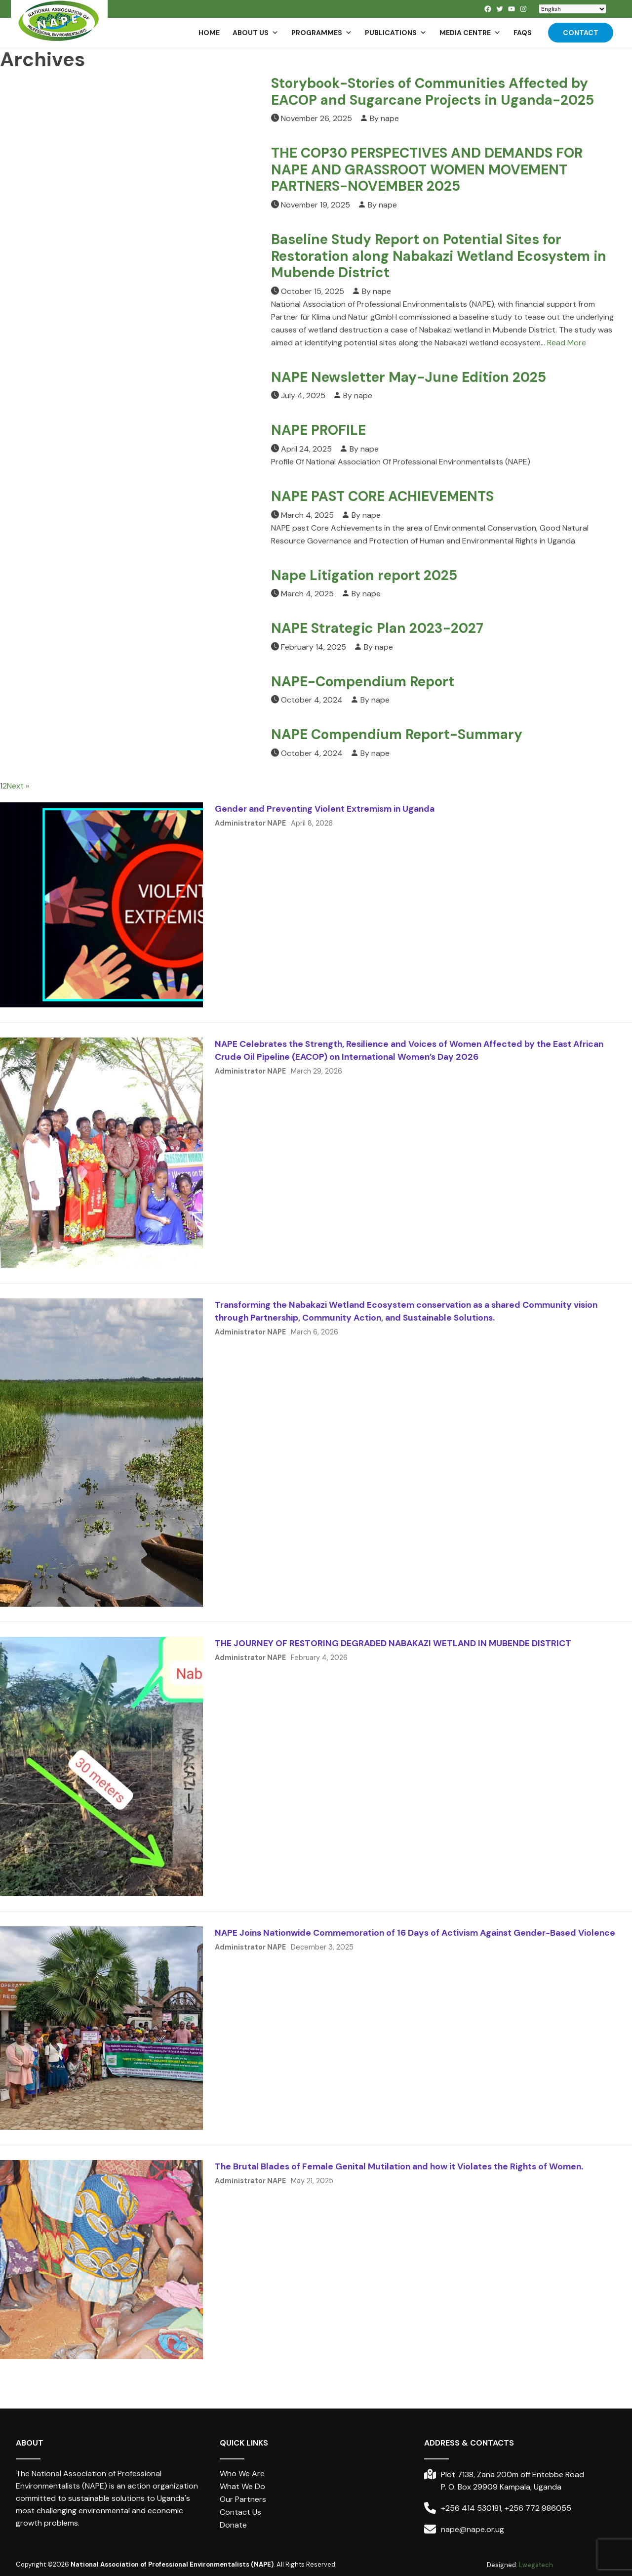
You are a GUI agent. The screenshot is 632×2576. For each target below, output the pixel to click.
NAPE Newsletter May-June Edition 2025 (408, 377)
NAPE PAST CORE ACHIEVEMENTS (382, 496)
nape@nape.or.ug (472, 2529)
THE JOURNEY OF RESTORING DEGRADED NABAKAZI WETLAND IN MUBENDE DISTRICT (393, 1643)
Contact (580, 32)
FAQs (523, 32)
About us (255, 32)
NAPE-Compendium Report (362, 681)
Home (209, 32)
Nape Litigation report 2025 (364, 575)
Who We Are (242, 2473)
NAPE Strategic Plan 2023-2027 (377, 628)
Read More (566, 342)
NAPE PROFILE (318, 430)
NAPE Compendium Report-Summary (396, 734)
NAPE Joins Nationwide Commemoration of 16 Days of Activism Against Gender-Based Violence (415, 1932)
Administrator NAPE (250, 823)
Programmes (321, 32)
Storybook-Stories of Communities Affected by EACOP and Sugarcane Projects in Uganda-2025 (432, 91)
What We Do (242, 2486)
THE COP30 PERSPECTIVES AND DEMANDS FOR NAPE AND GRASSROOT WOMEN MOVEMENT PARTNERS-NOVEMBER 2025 (427, 169)
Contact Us (240, 2512)
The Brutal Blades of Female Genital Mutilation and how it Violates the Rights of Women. (399, 2166)
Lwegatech (536, 2565)
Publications (396, 32)
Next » (18, 786)
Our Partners (243, 2499)
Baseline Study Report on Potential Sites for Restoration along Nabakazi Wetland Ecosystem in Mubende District (438, 256)
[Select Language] (572, 8)
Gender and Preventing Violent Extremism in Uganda (324, 808)
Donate (233, 2525)
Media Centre (470, 32)
